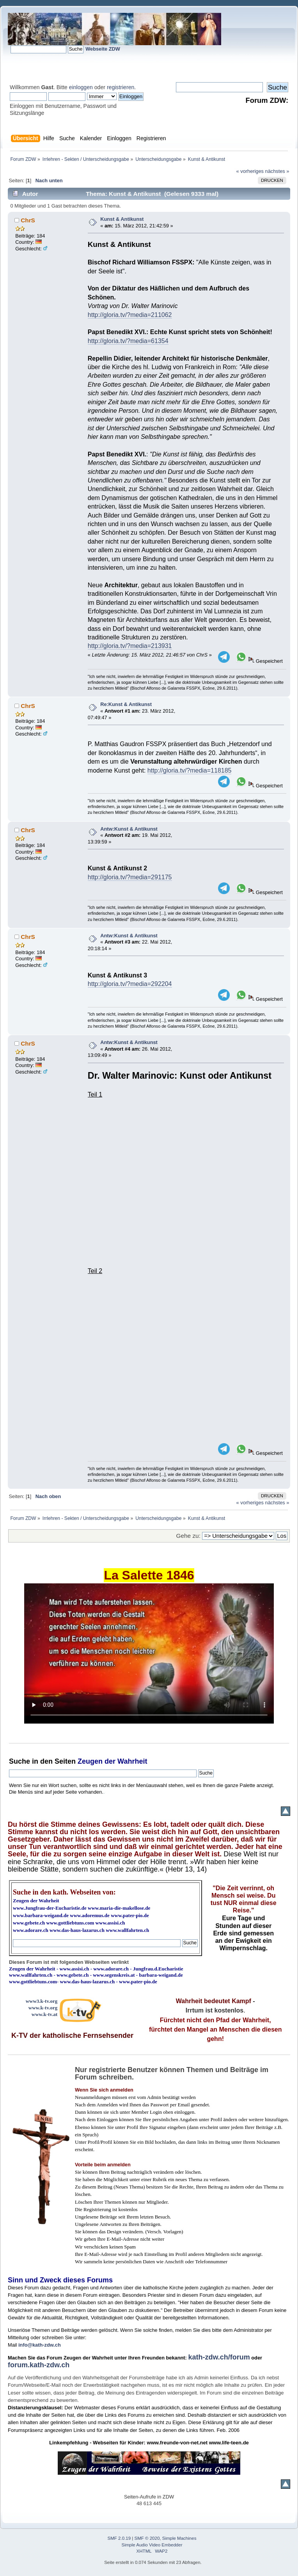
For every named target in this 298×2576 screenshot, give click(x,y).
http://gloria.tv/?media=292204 (130, 984)
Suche (19, 1761)
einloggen (81, 87)
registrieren (120, 87)
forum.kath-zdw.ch (38, 2365)
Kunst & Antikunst (122, 219)
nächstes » (277, 171)
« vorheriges (250, 171)
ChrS (28, 220)
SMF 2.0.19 (119, 2538)
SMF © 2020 (147, 2538)
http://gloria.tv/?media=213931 (130, 646)
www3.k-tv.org (42, 2001)
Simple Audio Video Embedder (152, 2545)
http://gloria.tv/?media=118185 (189, 770)
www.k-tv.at (44, 2014)
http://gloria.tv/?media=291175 (130, 877)
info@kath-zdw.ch (39, 2345)
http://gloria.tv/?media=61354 (128, 341)
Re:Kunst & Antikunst (126, 704)
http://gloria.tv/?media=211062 (130, 315)
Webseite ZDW (102, 49)
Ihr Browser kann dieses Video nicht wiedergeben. (149, 1653)
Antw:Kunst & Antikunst (129, 829)
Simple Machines (179, 2538)
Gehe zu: (188, 1535)
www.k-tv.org (42, 2008)
